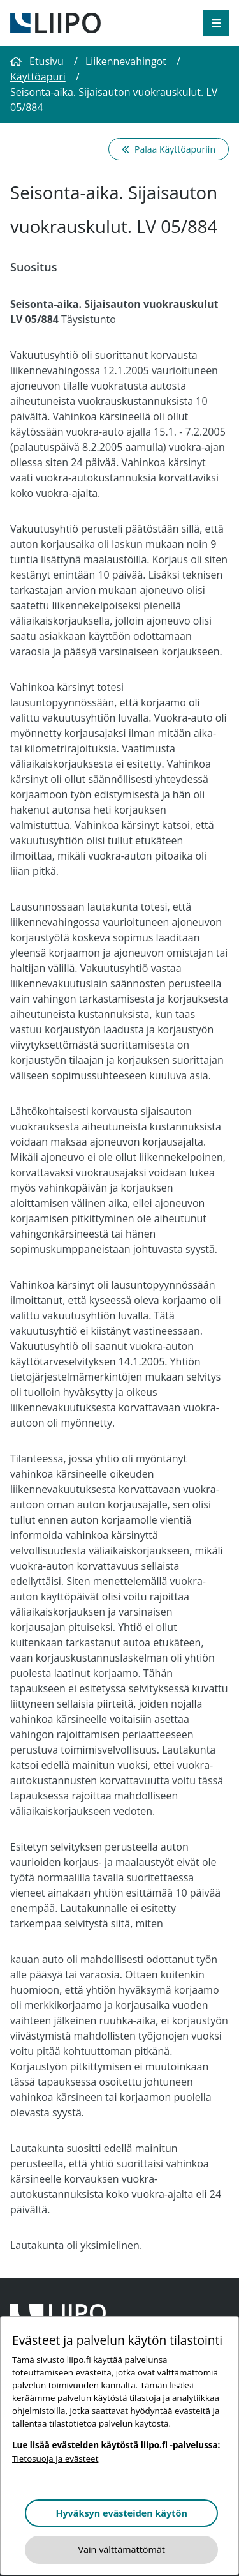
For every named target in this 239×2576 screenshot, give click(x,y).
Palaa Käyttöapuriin (168, 149)
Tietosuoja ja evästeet (55, 2458)
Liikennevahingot (125, 61)
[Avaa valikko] (216, 23)
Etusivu (37, 61)
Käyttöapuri (38, 77)
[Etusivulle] (55, 22)
